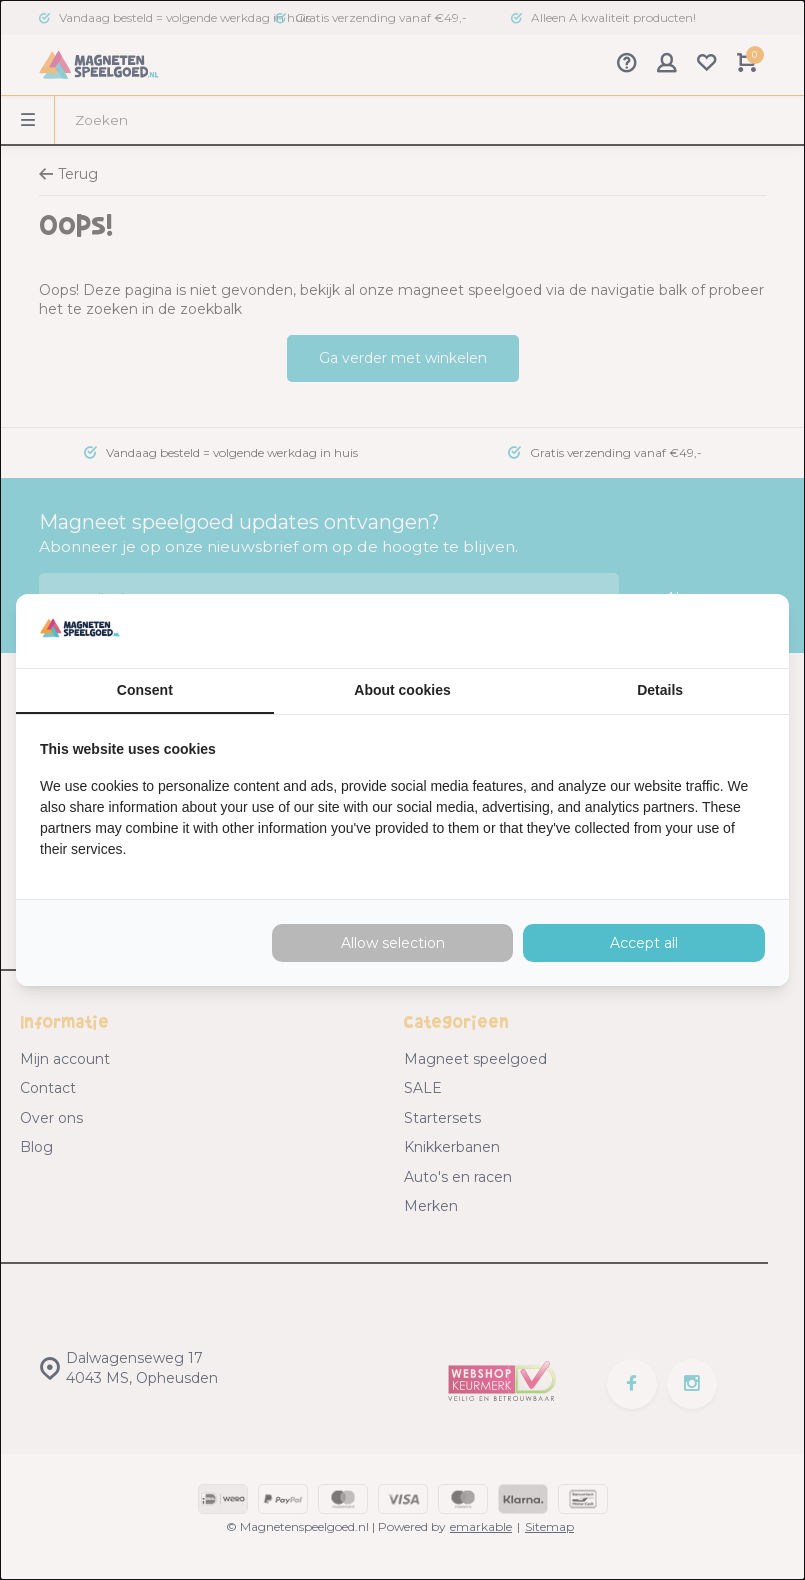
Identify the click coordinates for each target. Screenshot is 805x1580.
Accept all (644, 943)
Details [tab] (660, 690)
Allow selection (393, 943)
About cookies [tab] (402, 690)
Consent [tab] (145, 690)
